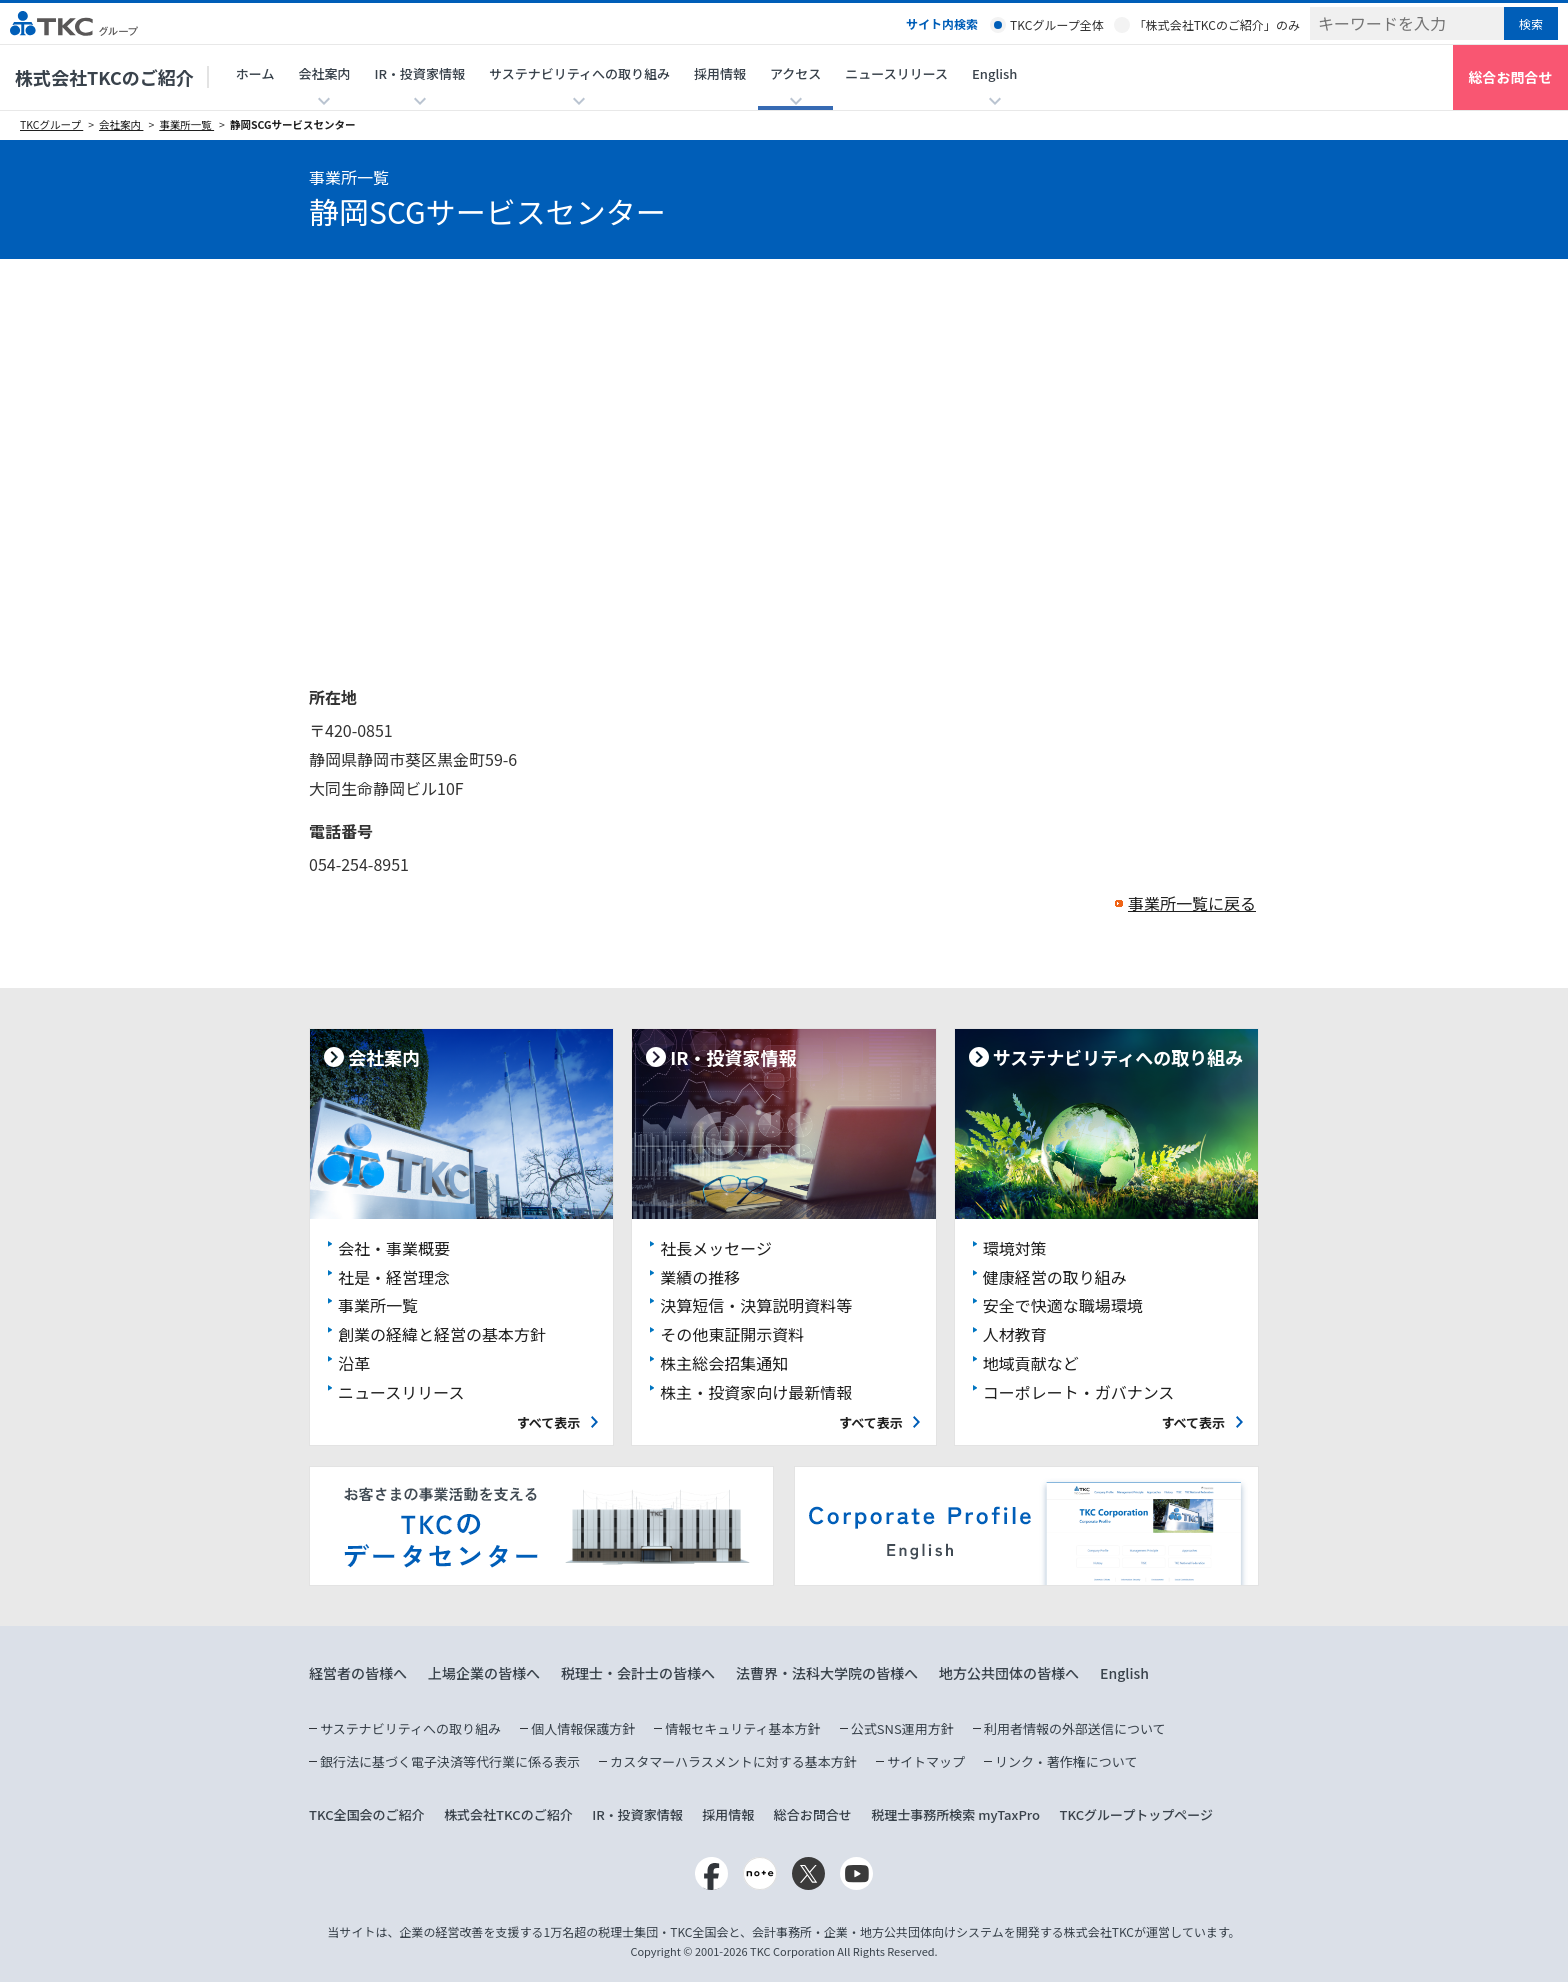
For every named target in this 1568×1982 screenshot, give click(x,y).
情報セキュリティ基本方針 (742, 1728)
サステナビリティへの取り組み (410, 1728)
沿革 (354, 1363)
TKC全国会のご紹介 (367, 1814)
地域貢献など (1031, 1363)
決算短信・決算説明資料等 (756, 1305)
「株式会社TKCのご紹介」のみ (1217, 24)
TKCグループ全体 (1057, 24)
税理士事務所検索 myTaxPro (955, 1814)
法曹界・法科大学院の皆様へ (827, 1673)
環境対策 (1015, 1248)
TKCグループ (51, 124)
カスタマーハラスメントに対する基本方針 (733, 1761)
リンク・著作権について (1066, 1761)
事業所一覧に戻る (1192, 903)
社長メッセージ (716, 1248)
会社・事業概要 (394, 1248)
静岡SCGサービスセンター (293, 124)
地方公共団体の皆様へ (1009, 1673)
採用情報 (720, 73)
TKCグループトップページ (1136, 1814)
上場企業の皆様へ (484, 1673)
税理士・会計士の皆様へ (638, 1673)
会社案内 (121, 124)
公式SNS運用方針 (902, 1728)
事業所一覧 (186, 124)
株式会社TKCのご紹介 (104, 77)
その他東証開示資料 (732, 1334)
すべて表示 (549, 1422)
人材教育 (1015, 1334)
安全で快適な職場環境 (1063, 1305)
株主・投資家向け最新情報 (756, 1392)
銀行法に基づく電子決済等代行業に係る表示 (450, 1761)
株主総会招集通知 (724, 1363)
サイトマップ (926, 1761)
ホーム (255, 73)
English (1124, 1673)
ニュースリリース (896, 73)
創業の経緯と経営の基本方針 (442, 1334)
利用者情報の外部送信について (1075, 1728)
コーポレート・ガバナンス (1079, 1392)
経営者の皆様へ (358, 1673)
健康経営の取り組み (1055, 1277)
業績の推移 (700, 1277)
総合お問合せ (1511, 77)
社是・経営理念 (394, 1277)
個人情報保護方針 (583, 1728)
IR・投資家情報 (637, 1814)
